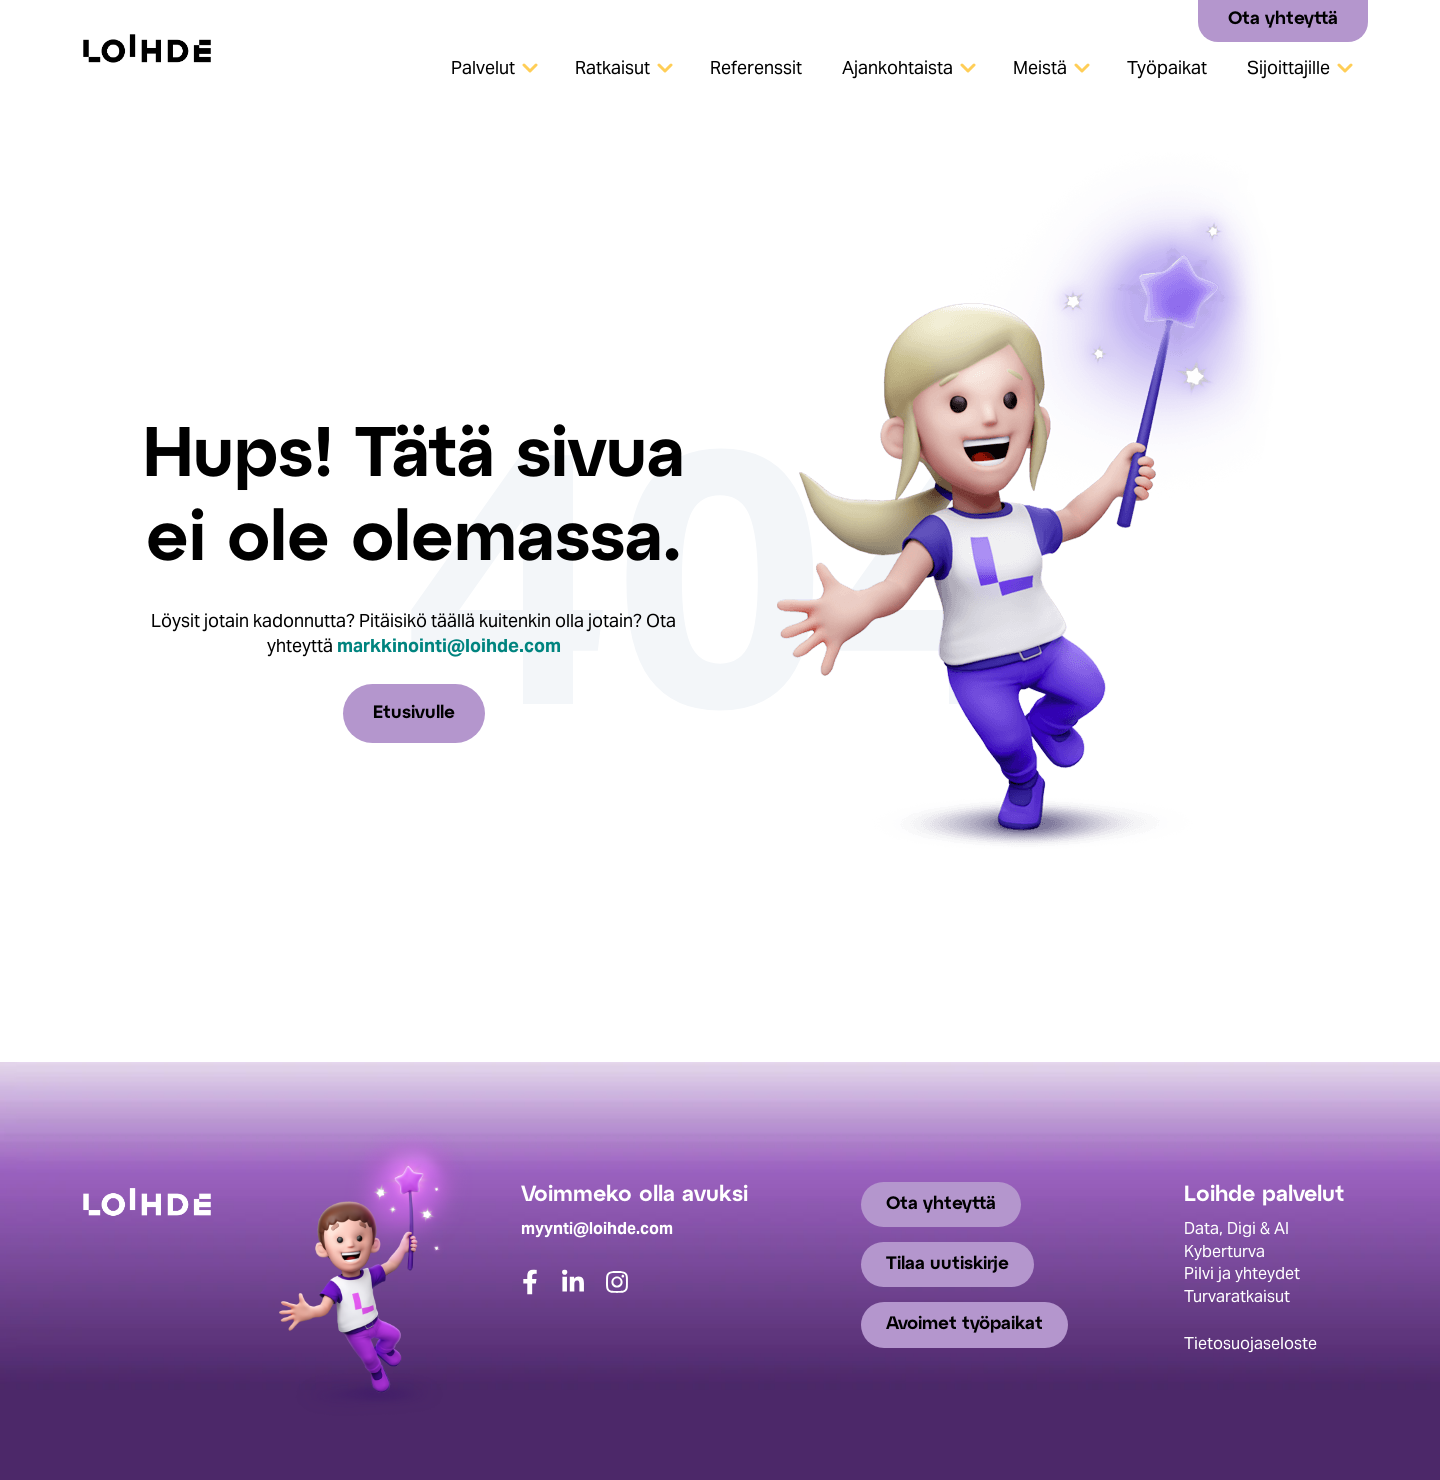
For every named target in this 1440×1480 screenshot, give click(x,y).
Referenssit (756, 67)
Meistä (1040, 67)
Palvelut (483, 67)
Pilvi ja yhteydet (1242, 1273)
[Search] (1175, 19)
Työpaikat (1167, 67)
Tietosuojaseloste (1250, 1343)
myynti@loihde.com (597, 1228)
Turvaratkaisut (1237, 1296)
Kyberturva (1224, 1251)
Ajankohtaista (897, 67)
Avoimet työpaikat (964, 1324)
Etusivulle (414, 713)
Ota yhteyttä (1283, 19)
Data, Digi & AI (1236, 1228)
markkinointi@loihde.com (449, 645)
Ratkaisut (612, 67)
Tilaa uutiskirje (947, 1264)
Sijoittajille (1288, 67)
